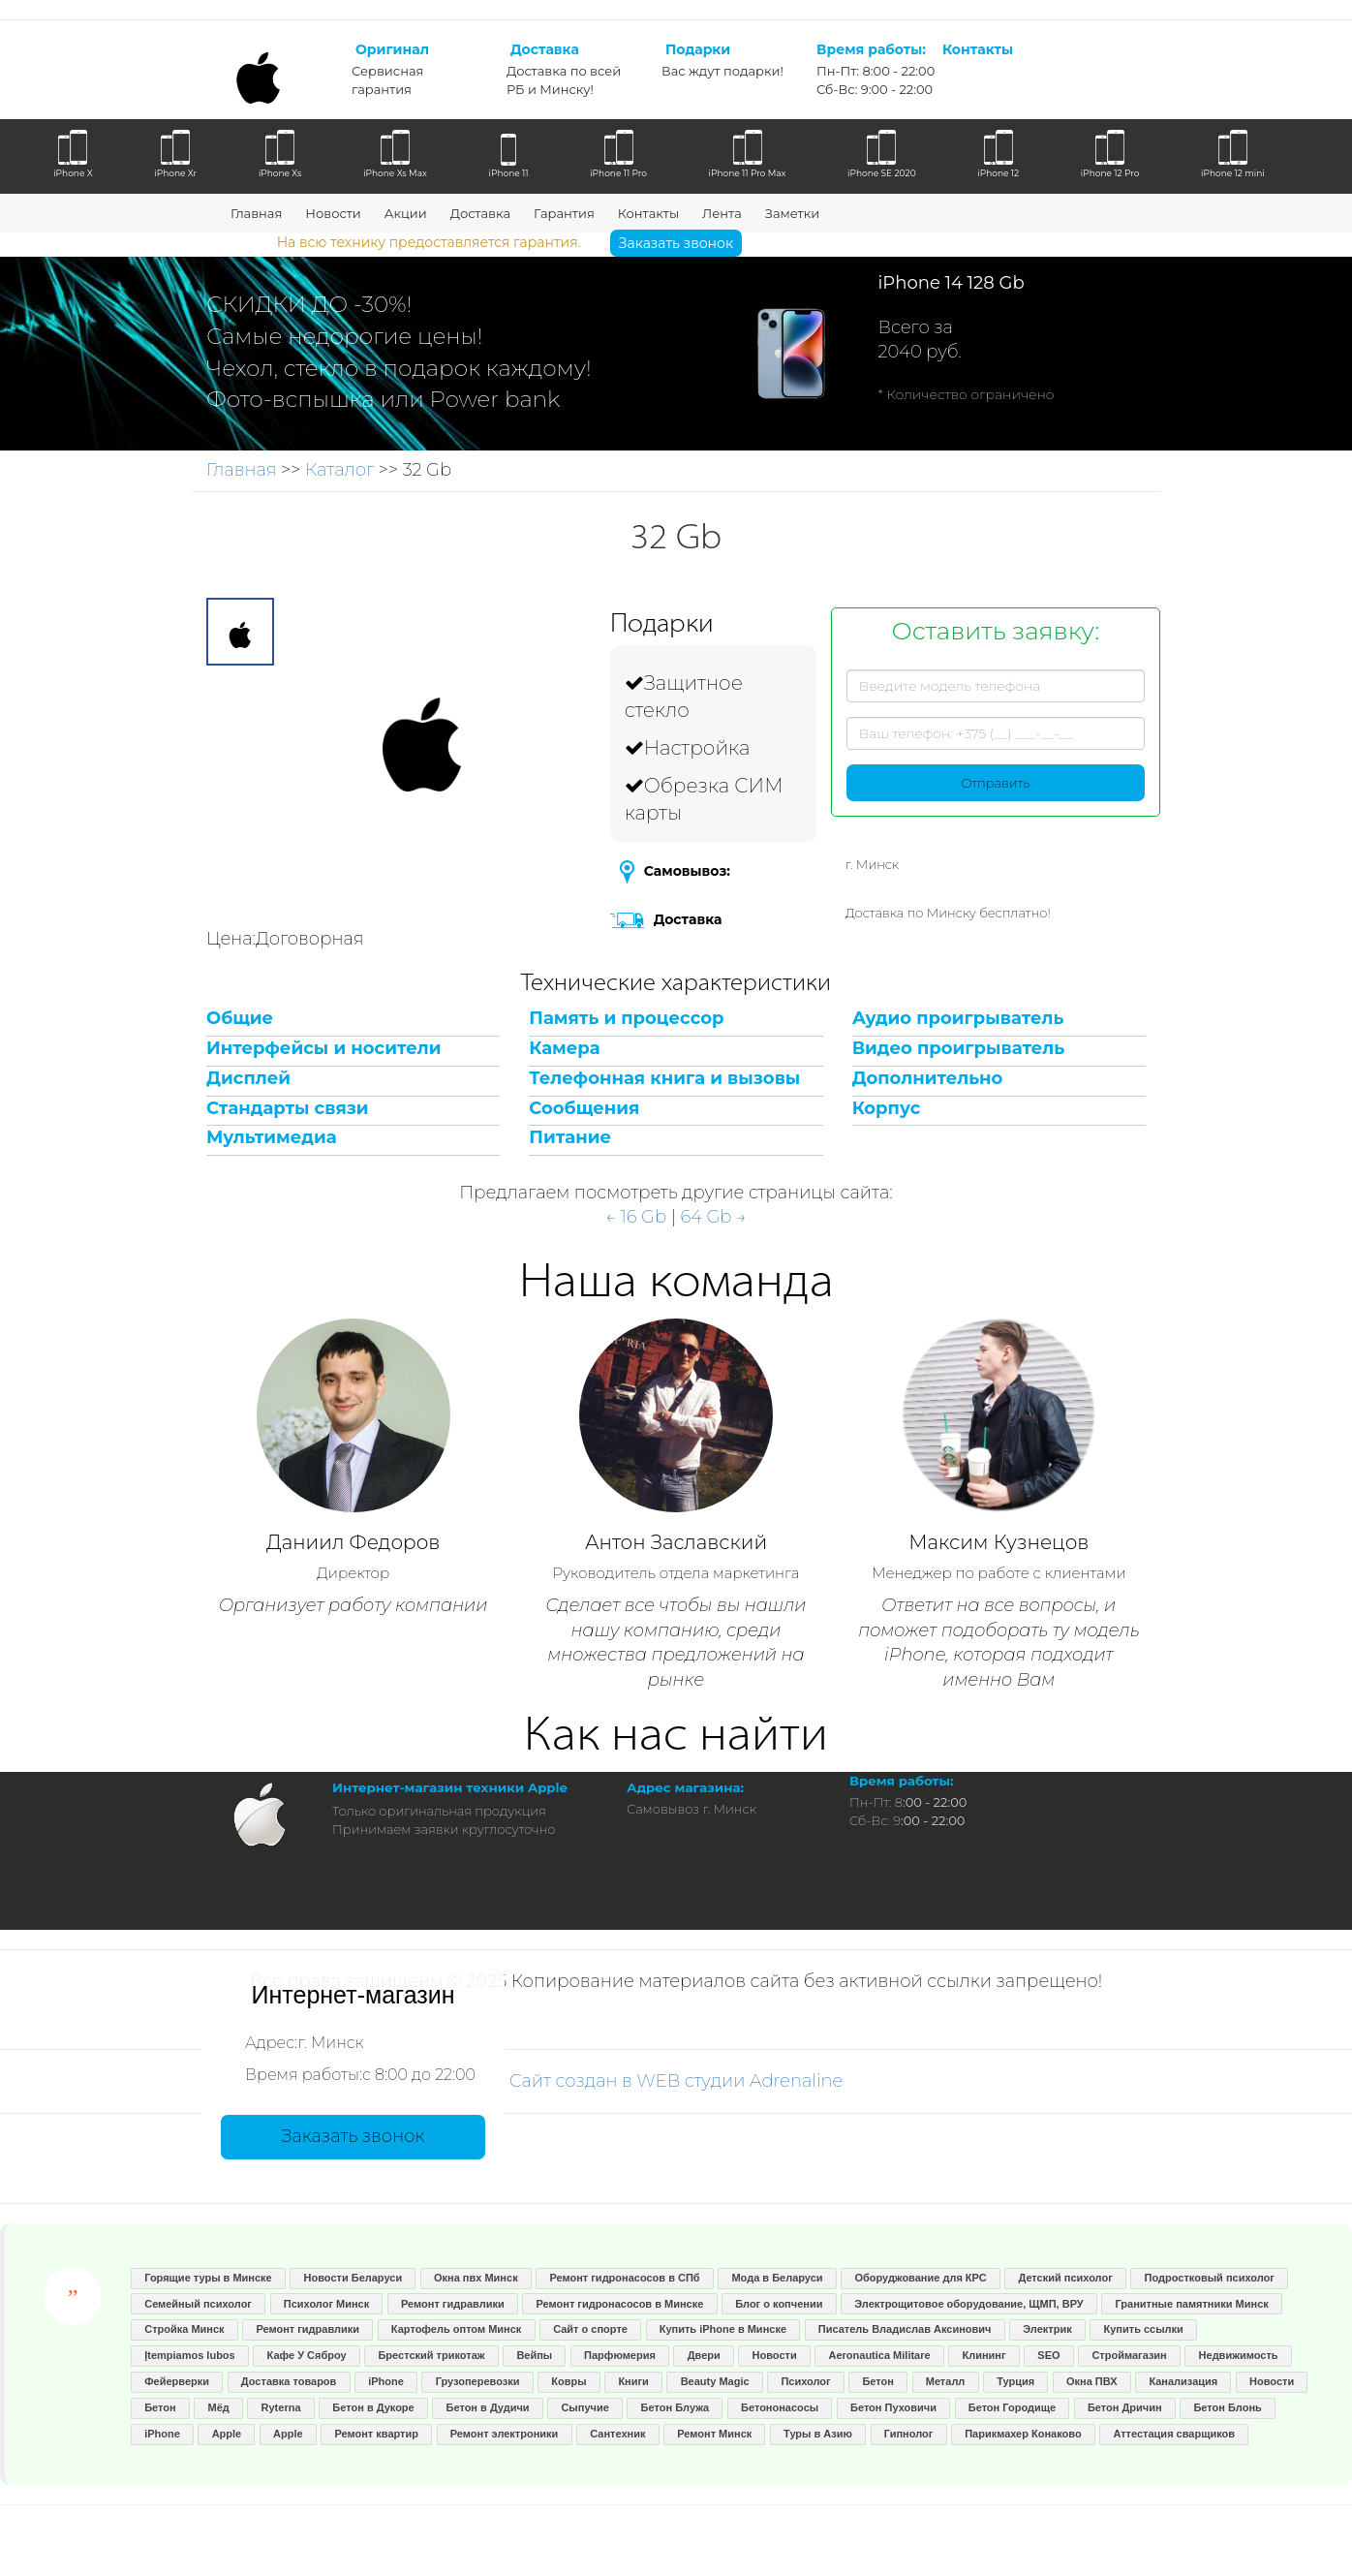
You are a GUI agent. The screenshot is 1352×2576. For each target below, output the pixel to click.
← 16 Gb (635, 1216)
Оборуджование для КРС (920, 2277)
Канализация (1183, 2381)
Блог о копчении (778, 2304)
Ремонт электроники (504, 2433)
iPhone (386, 2381)
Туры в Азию (818, 2433)
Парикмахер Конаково (1023, 2433)
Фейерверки (176, 2381)
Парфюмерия (620, 2355)
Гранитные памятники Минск (1192, 2304)
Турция (1015, 2381)
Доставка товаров (289, 2381)
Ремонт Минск (714, 2433)
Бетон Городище (1012, 2407)
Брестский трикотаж (431, 2355)
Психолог (805, 2381)
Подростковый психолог (1210, 2277)
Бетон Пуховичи (893, 2407)
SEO (1048, 2355)
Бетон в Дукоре (373, 2407)
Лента (722, 213)
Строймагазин (1128, 2355)
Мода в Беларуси (776, 2277)
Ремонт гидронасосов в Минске (619, 2304)
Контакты (648, 213)
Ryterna (281, 2407)
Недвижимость (1238, 2355)
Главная (256, 213)
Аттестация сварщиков (1174, 2433)
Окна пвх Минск (476, 2277)
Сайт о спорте (590, 2329)
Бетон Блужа (675, 2407)
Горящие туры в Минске (208, 2277)
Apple (227, 2433)
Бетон (877, 2381)
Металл (946, 2381)
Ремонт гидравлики (453, 2304)
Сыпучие (584, 2407)
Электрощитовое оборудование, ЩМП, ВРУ (968, 2304)
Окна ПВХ (1092, 2381)
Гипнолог (909, 2433)
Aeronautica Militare (879, 2355)
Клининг (983, 2355)
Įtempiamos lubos (189, 2355)
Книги (633, 2381)
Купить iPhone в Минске (723, 2329)
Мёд (218, 2407)
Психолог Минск (326, 2304)
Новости (332, 213)
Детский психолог (1065, 2277)
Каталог (339, 470)
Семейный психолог (198, 2304)
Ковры (568, 2381)
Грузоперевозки (478, 2381)
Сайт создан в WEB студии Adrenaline (676, 2081)
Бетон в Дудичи (488, 2407)
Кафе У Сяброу (307, 2355)
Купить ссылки (1143, 2329)
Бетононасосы (779, 2407)
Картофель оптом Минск (456, 2329)
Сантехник (617, 2433)
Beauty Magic (715, 2381)
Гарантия (564, 213)
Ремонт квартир (376, 2433)
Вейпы (534, 2355)
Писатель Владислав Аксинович (905, 2329)
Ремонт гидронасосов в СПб (624, 2277)
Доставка (480, 213)
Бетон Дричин (1125, 2407)
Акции (405, 213)
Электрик (1047, 2329)
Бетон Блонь (1227, 2407)
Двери (704, 2355)
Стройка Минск (184, 2329)
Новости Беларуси (353, 2277)
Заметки (792, 213)
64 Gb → (713, 1216)
